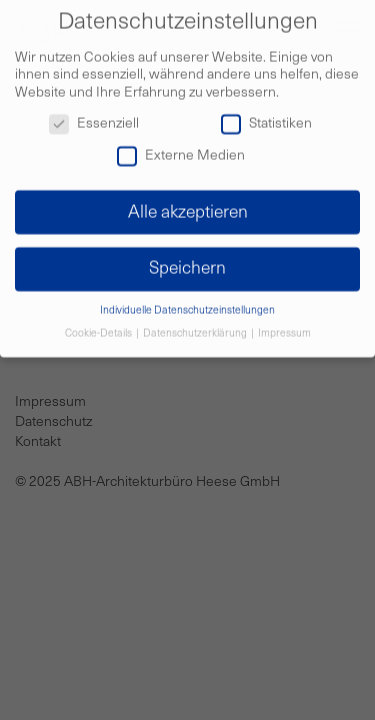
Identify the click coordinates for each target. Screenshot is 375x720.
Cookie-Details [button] (99, 328)
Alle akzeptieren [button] (188, 206)
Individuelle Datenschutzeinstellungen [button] (187, 305)
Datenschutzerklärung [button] (196, 328)
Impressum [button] (284, 328)
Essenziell (94, 118)
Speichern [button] (187, 263)
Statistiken (266, 118)
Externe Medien (181, 149)
